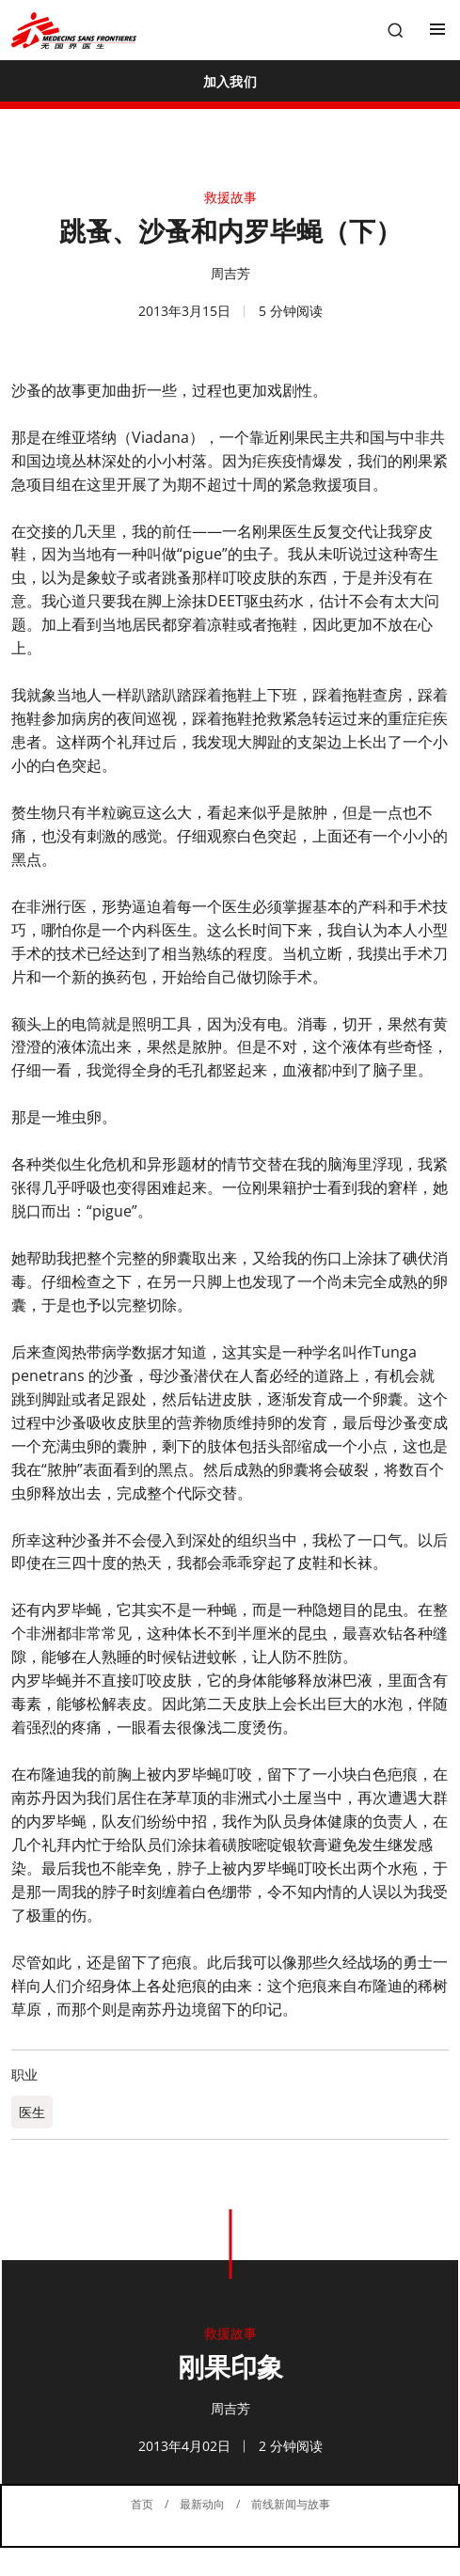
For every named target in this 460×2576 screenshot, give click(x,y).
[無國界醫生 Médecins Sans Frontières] (73, 30)
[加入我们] (230, 81)
